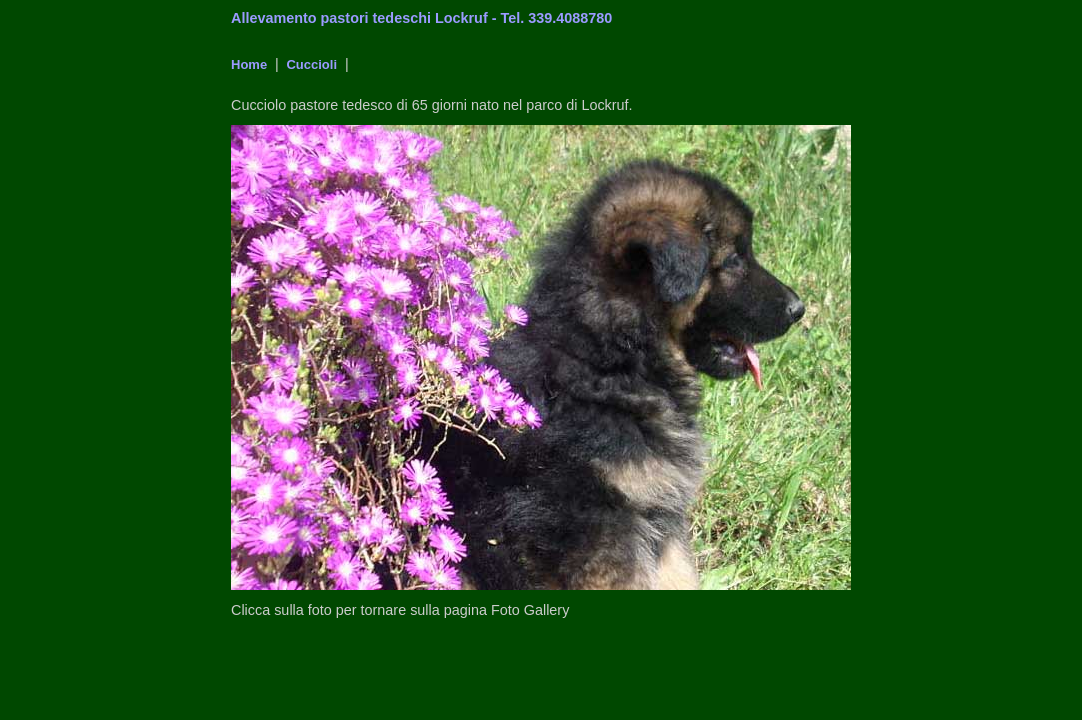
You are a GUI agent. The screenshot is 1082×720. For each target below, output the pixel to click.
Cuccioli (310, 64)
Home (249, 64)
